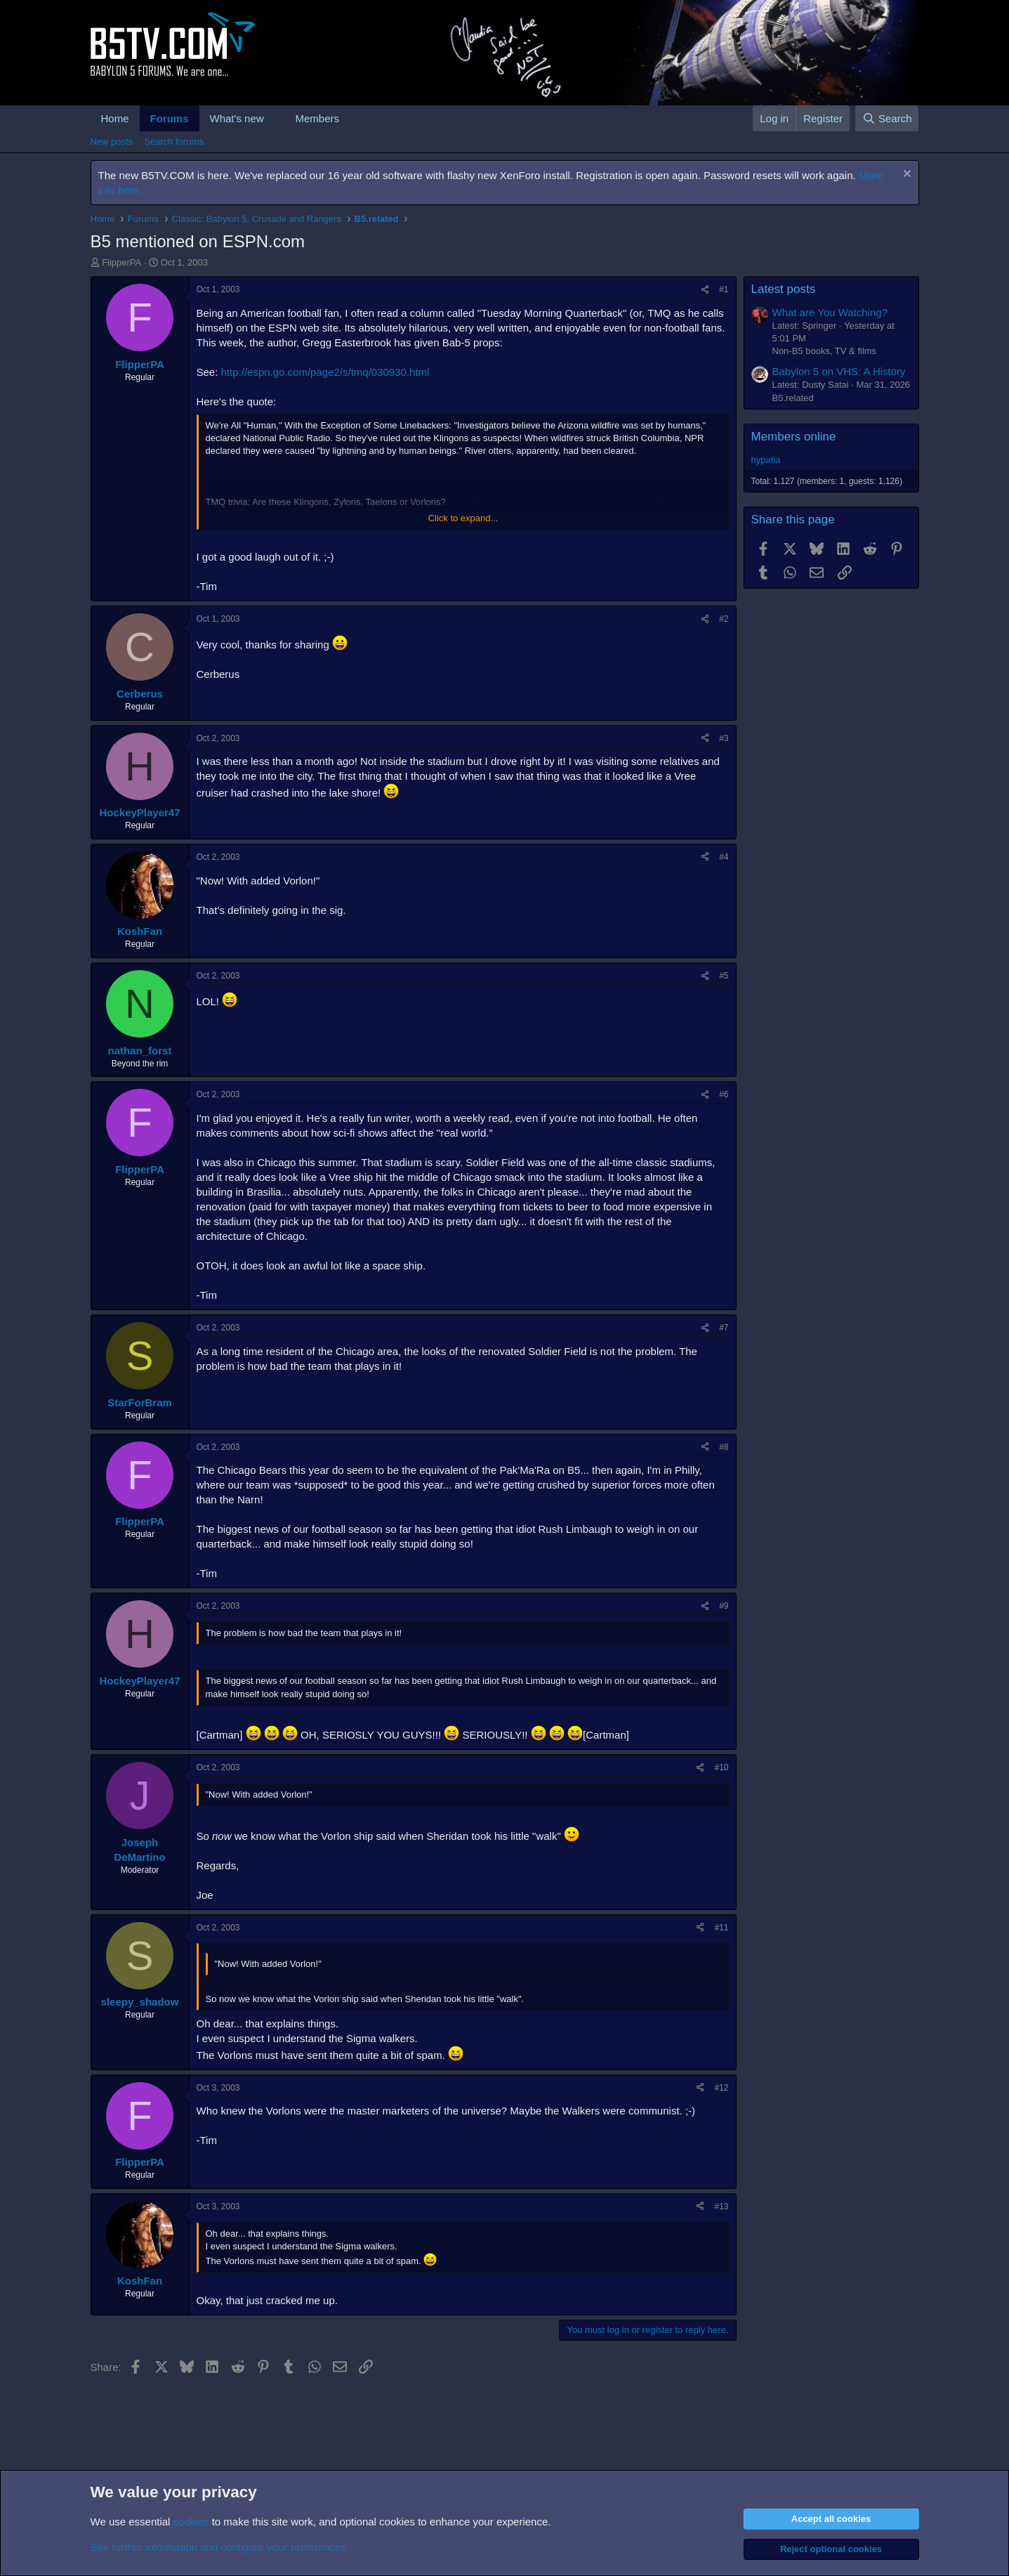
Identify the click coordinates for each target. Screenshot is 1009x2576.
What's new (237, 118)
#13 (721, 2206)
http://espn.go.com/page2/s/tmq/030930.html (325, 372)
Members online (793, 436)
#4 (723, 857)
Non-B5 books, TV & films (824, 351)
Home (115, 118)
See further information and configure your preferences (218, 2547)
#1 (723, 289)
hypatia (766, 460)
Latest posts (783, 289)
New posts (112, 141)
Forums (169, 118)
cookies (191, 2522)
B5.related (793, 398)
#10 (721, 1767)
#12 (721, 2088)
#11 (721, 1928)
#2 (723, 619)
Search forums (174, 141)
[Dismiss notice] (905, 175)
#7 (723, 1328)
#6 (723, 1094)
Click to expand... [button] (463, 518)
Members (317, 118)
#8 (723, 1447)
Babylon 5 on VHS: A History (839, 371)
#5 (723, 976)
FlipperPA (121, 262)
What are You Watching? (830, 312)
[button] (274, 118)
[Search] (887, 118)
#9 (723, 1606)
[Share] (705, 290)
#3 (723, 738)
